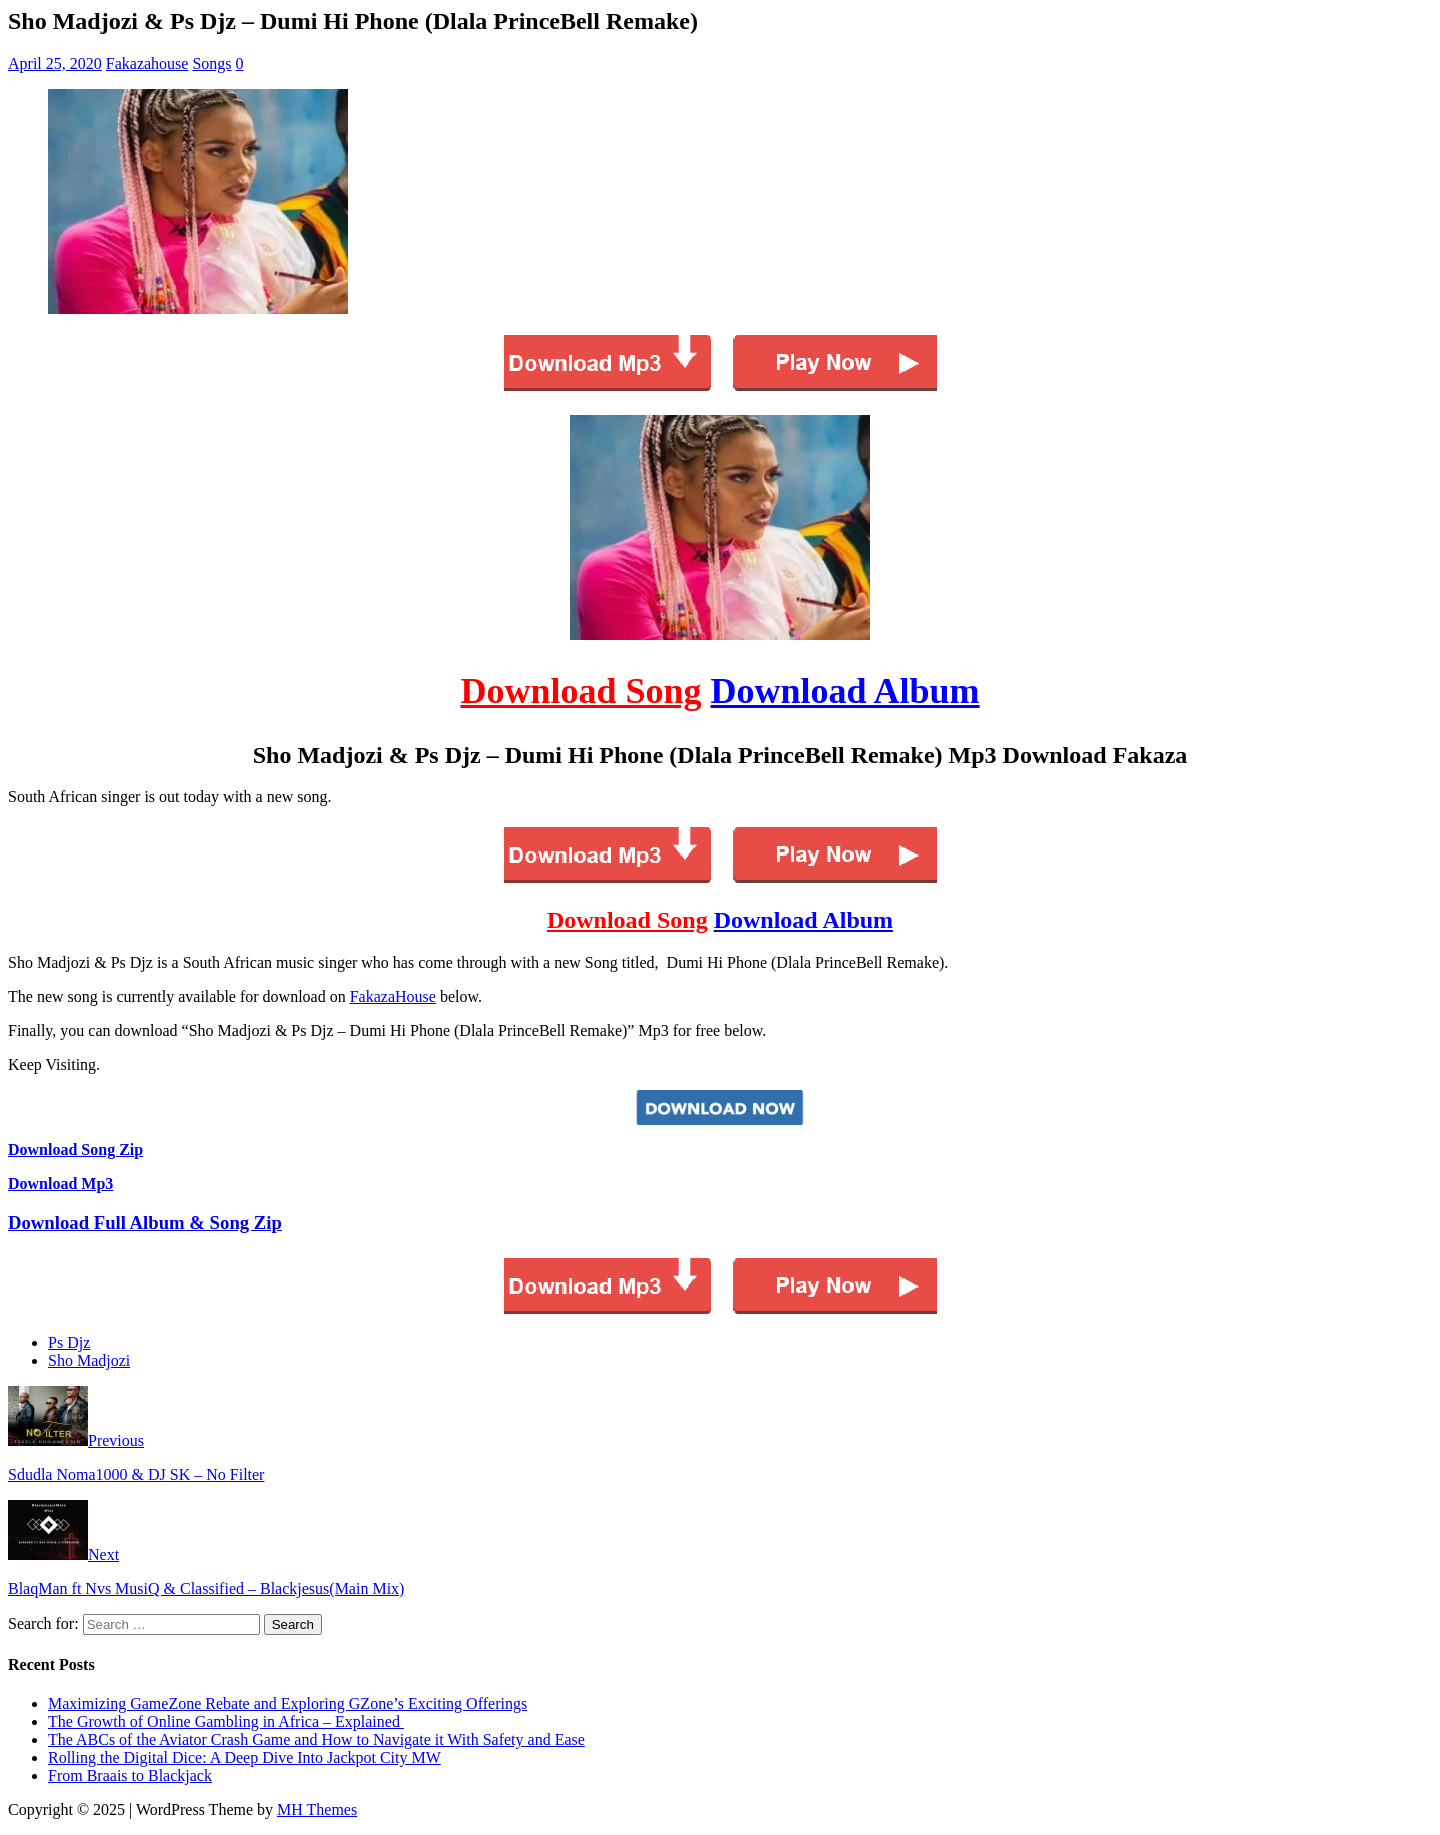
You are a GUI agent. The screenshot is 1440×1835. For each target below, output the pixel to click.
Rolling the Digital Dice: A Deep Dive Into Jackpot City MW (244, 1757)
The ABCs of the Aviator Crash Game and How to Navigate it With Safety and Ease (316, 1739)
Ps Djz (69, 1342)
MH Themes (317, 1809)
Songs (211, 63)
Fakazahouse (147, 63)
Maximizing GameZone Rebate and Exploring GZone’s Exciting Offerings (287, 1703)
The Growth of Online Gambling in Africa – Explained (226, 1721)
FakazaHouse (393, 996)
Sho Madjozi (89, 1360)
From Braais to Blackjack (130, 1775)
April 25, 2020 (55, 63)
